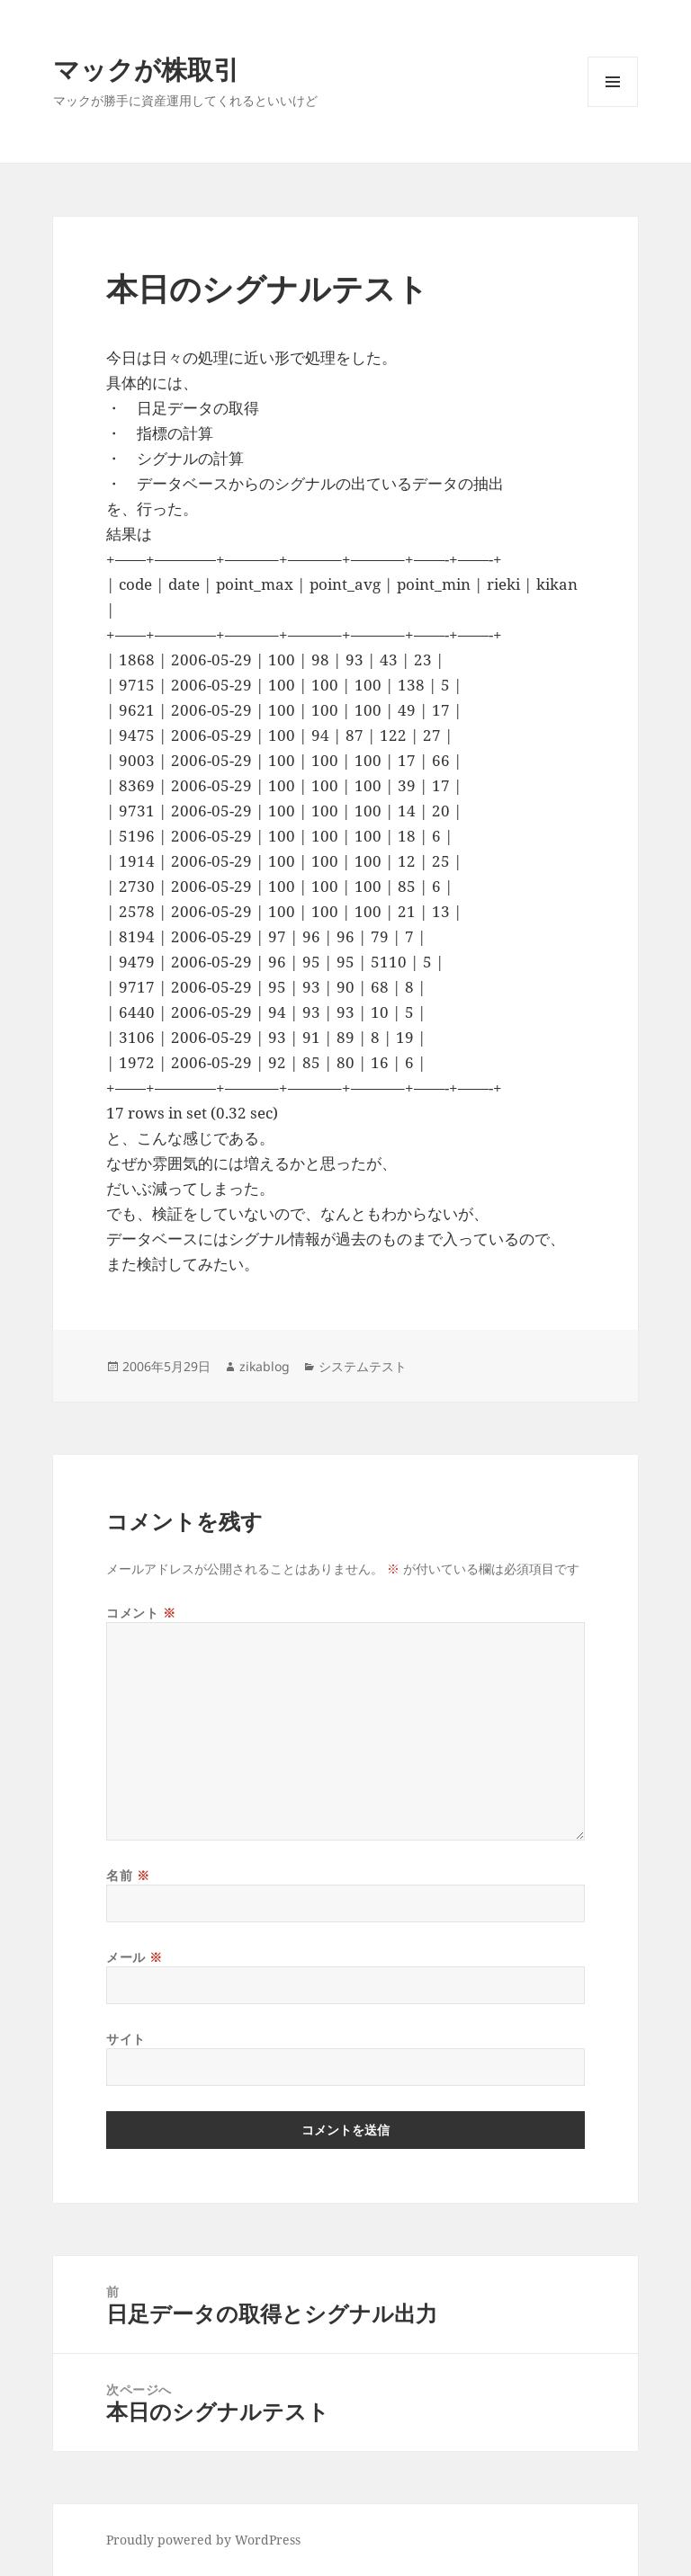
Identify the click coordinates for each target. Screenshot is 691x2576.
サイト (126, 2038)
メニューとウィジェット (613, 106)
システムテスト (363, 1366)
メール (134, 1956)
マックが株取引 (146, 68)
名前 (127, 1875)
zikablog (264, 1366)
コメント (140, 1612)
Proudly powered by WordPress (203, 2539)
